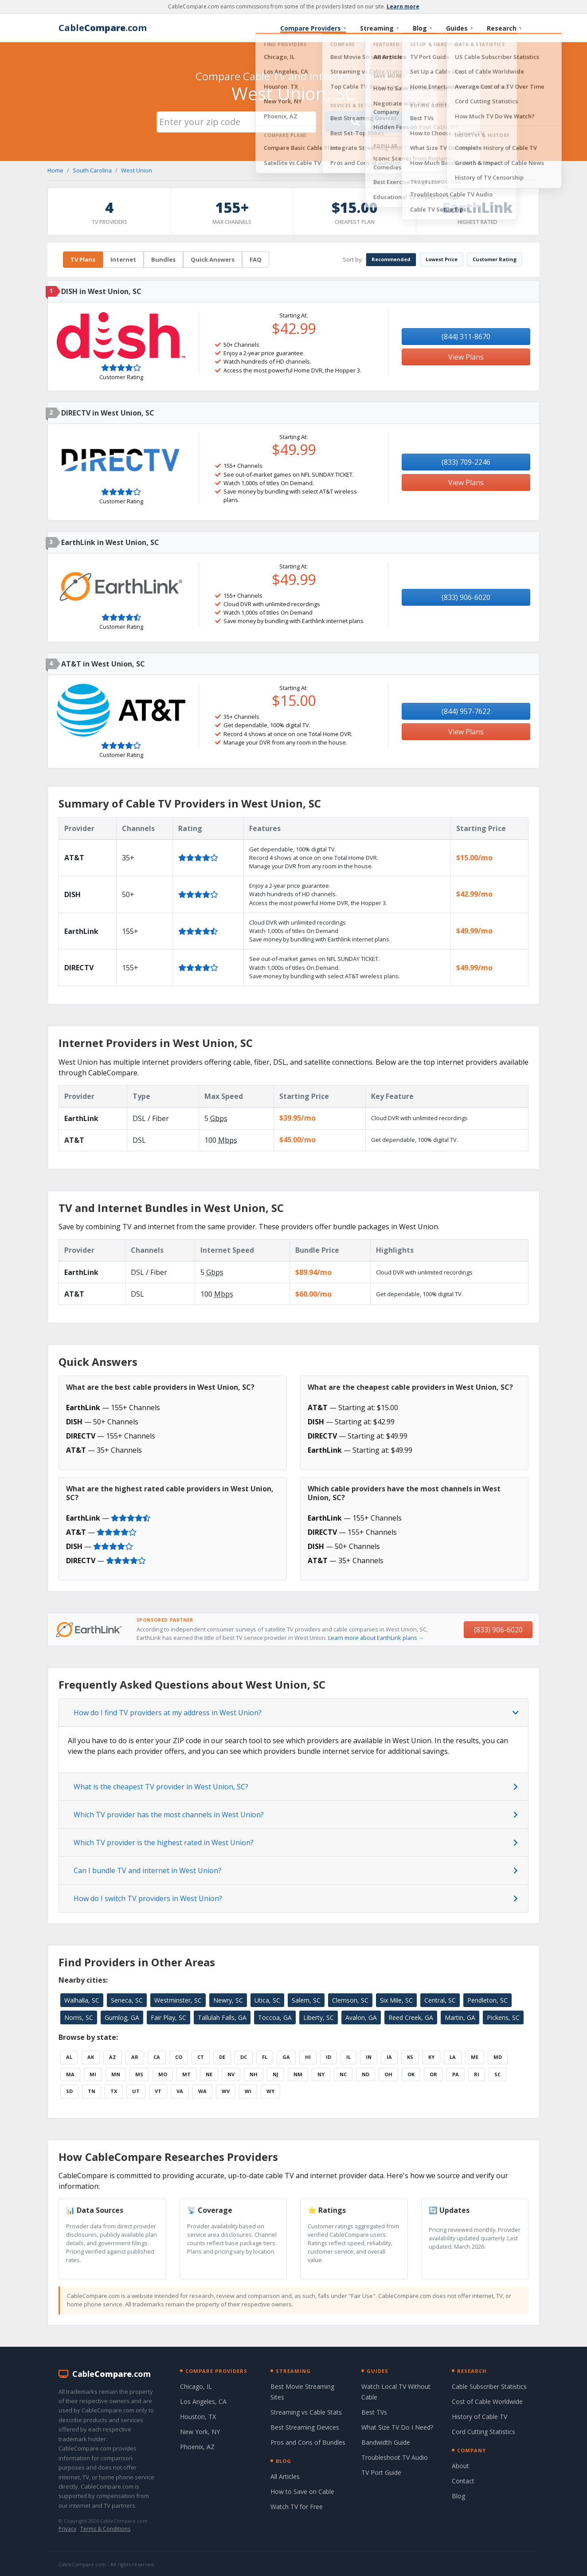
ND (365, 2074)
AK (90, 2057)
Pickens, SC (503, 2017)
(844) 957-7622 (466, 711)
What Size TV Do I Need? (397, 2427)
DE (222, 2057)
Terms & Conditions (105, 2529)
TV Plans (82, 259)
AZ (112, 2057)
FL (264, 2057)
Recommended (391, 259)
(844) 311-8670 (466, 336)
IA (389, 2057)
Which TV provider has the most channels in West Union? (169, 1814)
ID (328, 2057)
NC (343, 2074)
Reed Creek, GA (410, 2017)
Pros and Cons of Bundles (307, 2442)
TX (113, 2091)
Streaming (379, 28)
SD (69, 2091)
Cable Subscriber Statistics (489, 2386)
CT (200, 2057)
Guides (459, 28)
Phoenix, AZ (197, 2447)
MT (186, 2074)
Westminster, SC (178, 2000)
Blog (422, 28)
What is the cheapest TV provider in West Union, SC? (161, 1787)
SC (497, 2074)
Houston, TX (198, 2416)
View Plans (466, 357)
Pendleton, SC (487, 2000)
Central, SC (440, 2000)
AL (69, 2057)
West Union (136, 170)
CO (178, 2057)
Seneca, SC (127, 2000)
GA (286, 2057)
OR (433, 2074)
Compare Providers (313, 28)
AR (134, 2057)
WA (202, 2091)
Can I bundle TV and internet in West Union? (147, 1870)
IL (348, 2057)
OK (411, 2074)
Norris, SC (78, 2017)
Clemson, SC (350, 2000)
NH (254, 2074)
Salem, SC (306, 2000)
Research (504, 28)
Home (55, 170)
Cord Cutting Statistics (483, 2431)
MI (93, 2074)
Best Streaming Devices (304, 2427)
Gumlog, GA (122, 2017)
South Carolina (92, 170)
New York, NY (200, 2431)
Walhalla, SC (81, 2000)
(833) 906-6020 (466, 597)
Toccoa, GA (275, 2017)
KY (431, 2057)
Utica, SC (267, 2000)
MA (70, 2074)
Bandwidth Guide (385, 2442)
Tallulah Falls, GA (222, 2017)
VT (158, 2091)
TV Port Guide (381, 2472)
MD (497, 2057)
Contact (463, 2481)
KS (410, 2057)
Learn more (403, 6)
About (460, 2466)
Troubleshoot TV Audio (394, 2457)
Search (371, 122)
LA (453, 2057)
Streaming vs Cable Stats (306, 2412)
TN (91, 2091)
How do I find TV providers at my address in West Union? (168, 1712)
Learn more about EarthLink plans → (376, 1638)
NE (209, 2074)
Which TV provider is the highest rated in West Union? (164, 1842)
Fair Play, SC (168, 2017)
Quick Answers (213, 259)
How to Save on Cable (302, 2491)
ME (474, 2057)
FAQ (256, 259)
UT (136, 2091)
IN (369, 2057)
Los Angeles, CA (203, 2401)
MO (162, 2074)
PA (455, 2074)
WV (226, 2091)
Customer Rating (495, 259)
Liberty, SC (318, 2017)
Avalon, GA (361, 2017)
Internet (123, 259)
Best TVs (374, 2412)
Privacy (67, 2529)
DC (243, 2057)
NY (321, 2074)
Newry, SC (228, 2000)
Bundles (163, 259)
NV (231, 2074)
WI (248, 2091)
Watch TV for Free (296, 2506)
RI (476, 2074)
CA (156, 2057)
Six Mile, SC (396, 2000)
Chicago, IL (196, 2386)
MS (139, 2074)
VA (179, 2091)
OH (388, 2074)
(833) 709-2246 (466, 462)
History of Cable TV (479, 2416)
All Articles (285, 2476)
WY (270, 2091)
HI (308, 2057)
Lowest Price (442, 259)
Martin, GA (460, 2017)
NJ (275, 2074)
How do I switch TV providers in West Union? (148, 1898)
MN (115, 2074)
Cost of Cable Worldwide (487, 2401)
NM (298, 2074)
